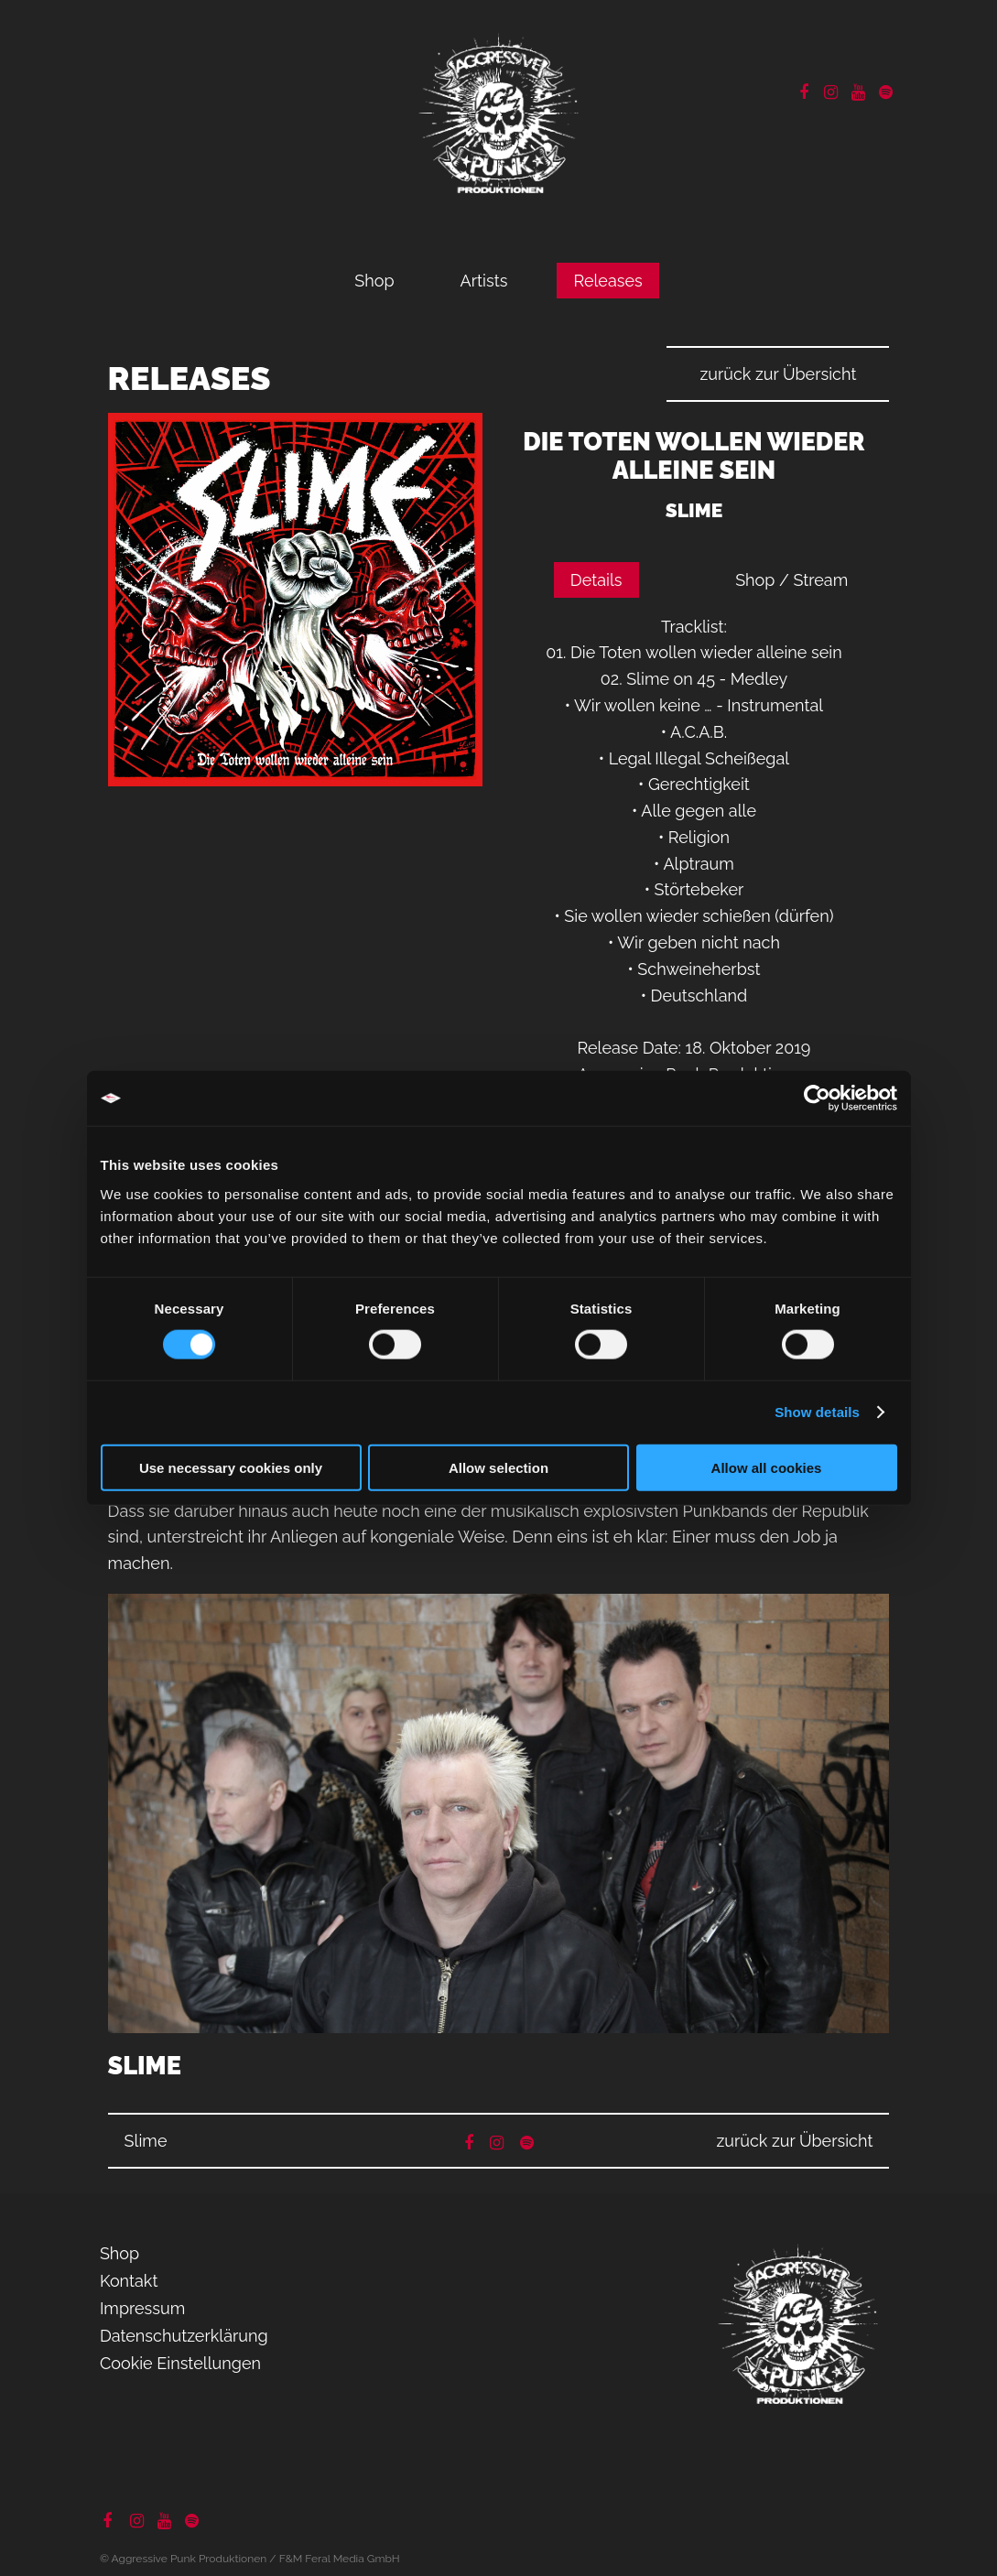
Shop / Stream (791, 580)
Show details (817, 1412)
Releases (607, 280)
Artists (484, 280)
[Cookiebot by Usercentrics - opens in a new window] (817, 1098)
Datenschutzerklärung (184, 2335)
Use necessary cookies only (230, 1467)
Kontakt (129, 2280)
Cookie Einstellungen (180, 2363)
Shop (374, 280)
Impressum (142, 2308)
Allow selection (498, 1467)
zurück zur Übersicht (777, 374)
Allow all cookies (766, 1467)
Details (596, 580)
